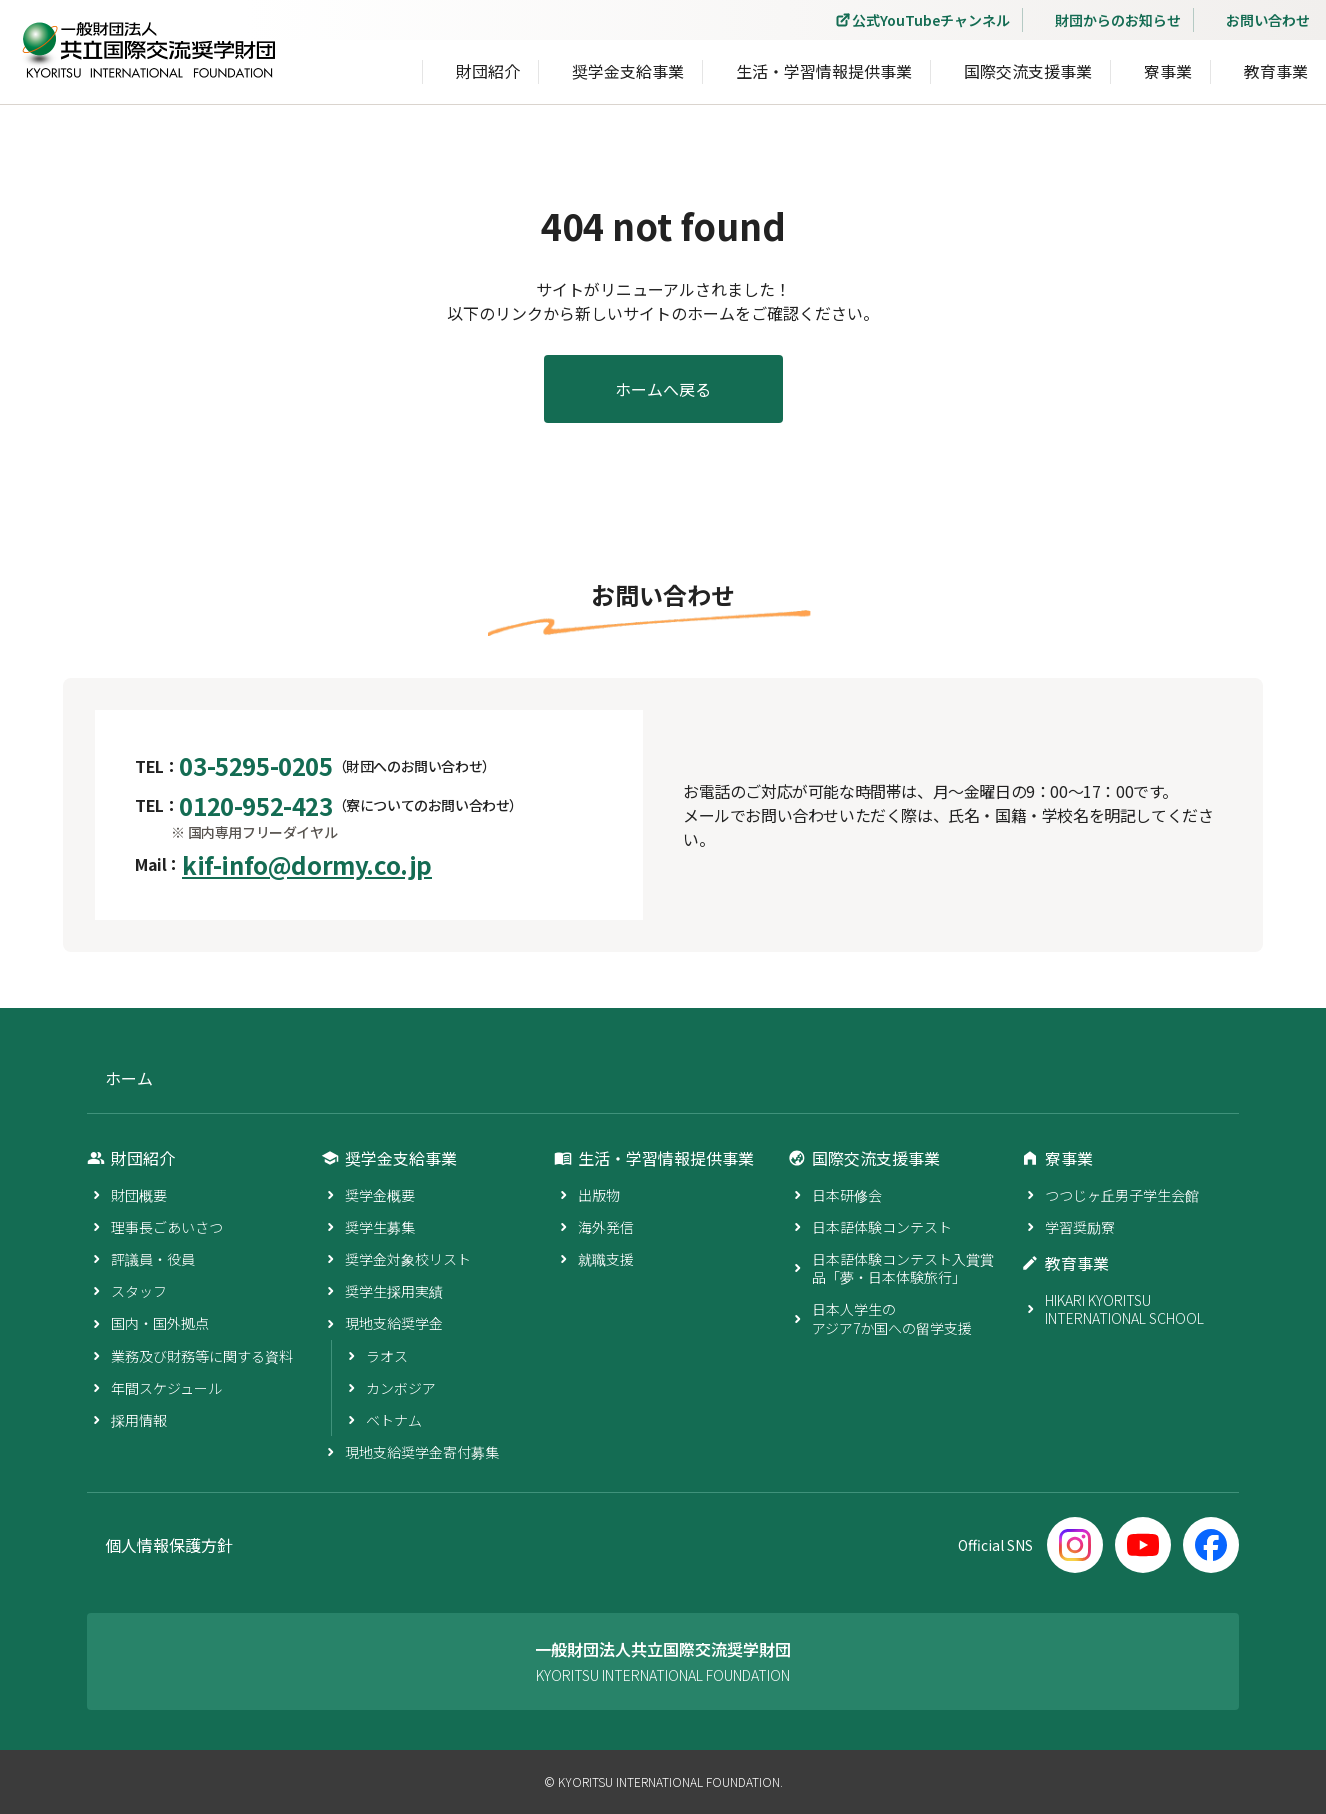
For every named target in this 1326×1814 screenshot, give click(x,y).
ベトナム (394, 1420)
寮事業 (1168, 71)
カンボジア (401, 1388)
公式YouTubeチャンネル (931, 20)
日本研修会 (847, 1195)
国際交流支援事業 (1028, 71)
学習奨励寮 (1080, 1227)
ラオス (387, 1356)
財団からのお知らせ (1118, 20)
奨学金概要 (380, 1195)
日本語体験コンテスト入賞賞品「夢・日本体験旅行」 (903, 1268)
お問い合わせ (1268, 20)
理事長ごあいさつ (167, 1227)
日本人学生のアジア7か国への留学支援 (892, 1318)
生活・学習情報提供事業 (824, 71)
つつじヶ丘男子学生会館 (1122, 1195)
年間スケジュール (166, 1388)
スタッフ (139, 1291)
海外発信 (606, 1227)
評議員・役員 (153, 1259)
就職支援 (606, 1259)
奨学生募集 (380, 1227)
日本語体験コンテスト (882, 1227)
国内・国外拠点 (160, 1323)
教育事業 (1276, 71)
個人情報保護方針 (169, 1545)
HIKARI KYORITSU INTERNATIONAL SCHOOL (1124, 1309)
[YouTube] (1143, 1545)
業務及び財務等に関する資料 (202, 1356)
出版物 (599, 1195)
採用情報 (139, 1420)
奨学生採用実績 (394, 1291)
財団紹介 (488, 71)
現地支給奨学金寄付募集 (422, 1452)
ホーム (129, 1078)
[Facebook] (1211, 1545)
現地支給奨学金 (394, 1323)
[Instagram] (1075, 1545)
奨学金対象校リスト (408, 1259)
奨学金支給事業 (628, 71)
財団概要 (139, 1195)
